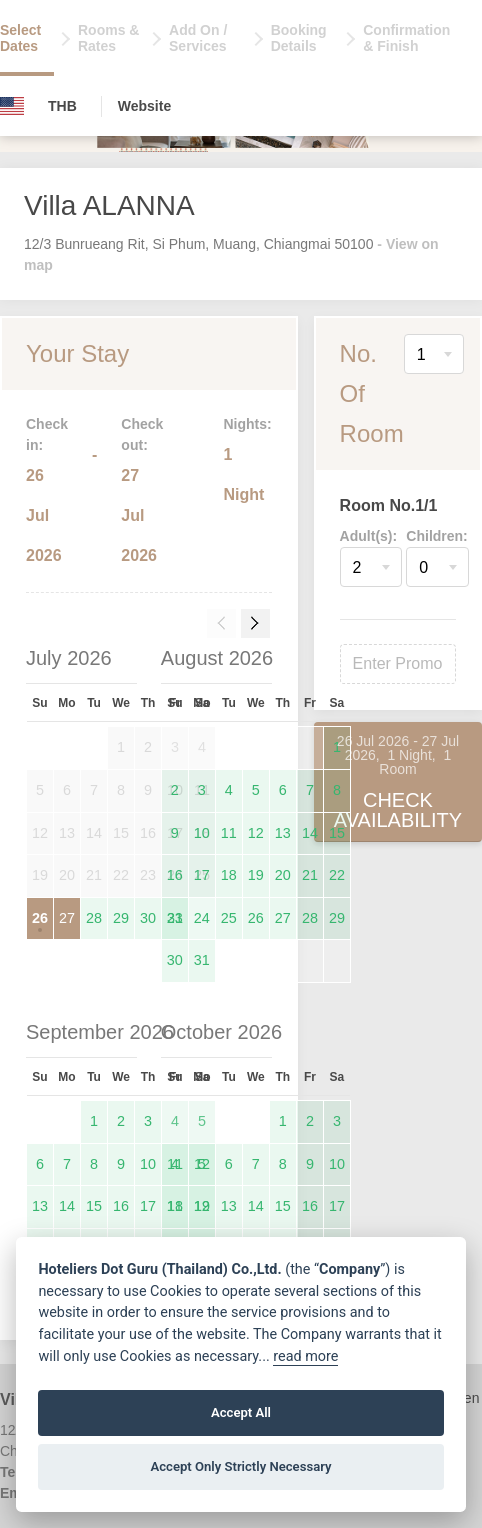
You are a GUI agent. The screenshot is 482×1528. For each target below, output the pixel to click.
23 (175, 918)
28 (94, 918)
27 (67, 918)
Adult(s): (369, 536)
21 (310, 875)
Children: (436, 536)
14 (310, 833)
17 (202, 875)
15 (337, 833)
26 (40, 918)
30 (148, 918)
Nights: (247, 424)
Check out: (142, 434)
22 (337, 875)
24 (202, 918)
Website (144, 106)
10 (202, 833)
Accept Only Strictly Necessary (240, 1466)
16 (175, 875)
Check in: (47, 434)
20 (283, 875)
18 (229, 875)
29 (121, 918)
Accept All (241, 1412)
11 (229, 833)
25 (229, 918)
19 (256, 875)
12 (256, 833)
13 (283, 833)
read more (305, 1356)
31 (202, 960)
